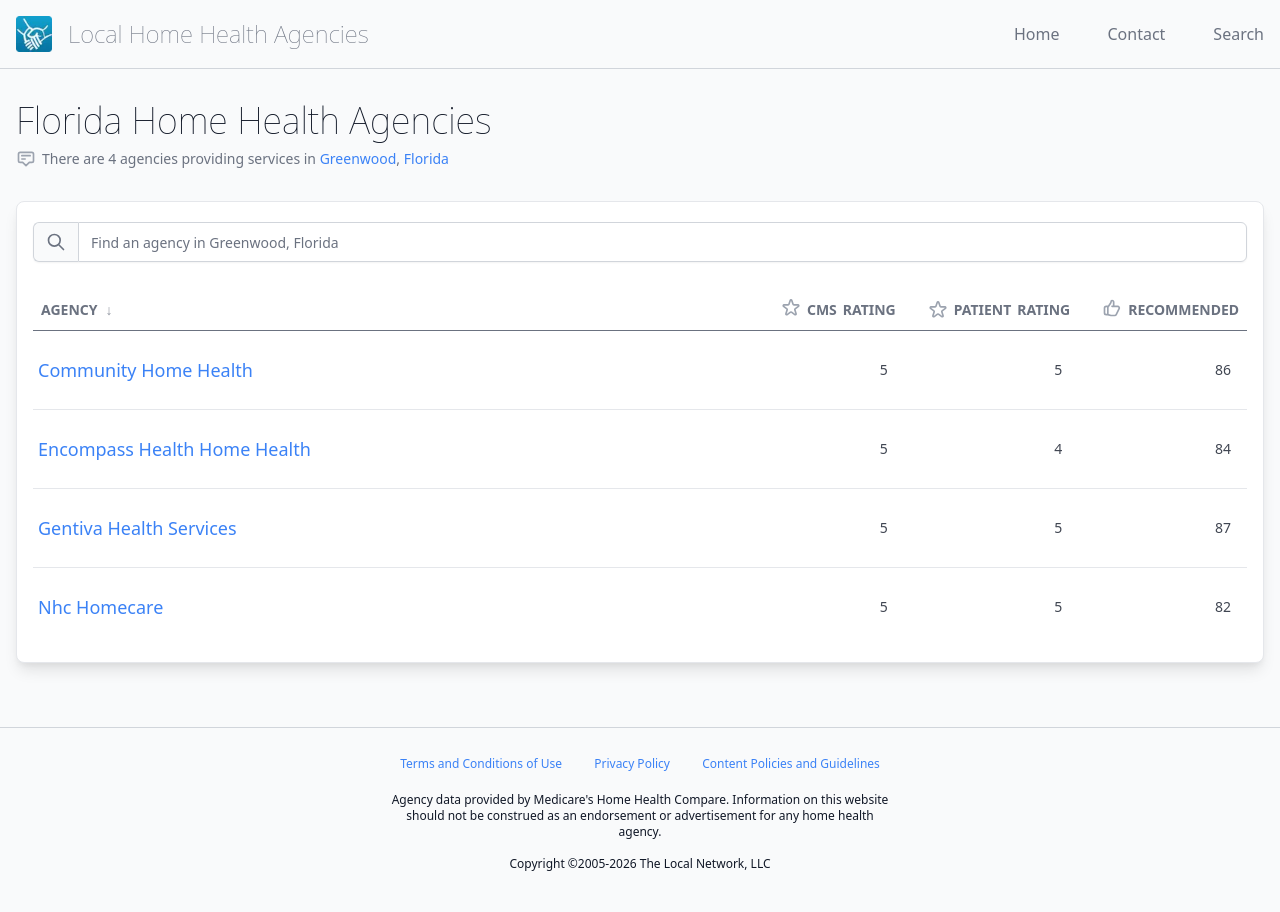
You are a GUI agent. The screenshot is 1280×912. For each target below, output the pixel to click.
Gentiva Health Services (137, 528)
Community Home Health (145, 370)
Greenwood (358, 158)
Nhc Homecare (100, 607)
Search (1238, 34)
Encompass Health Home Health (174, 449)
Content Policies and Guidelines (791, 763)
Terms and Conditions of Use (481, 763)
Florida (426, 158)
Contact (1136, 34)
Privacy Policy (632, 763)
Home (1037, 34)
